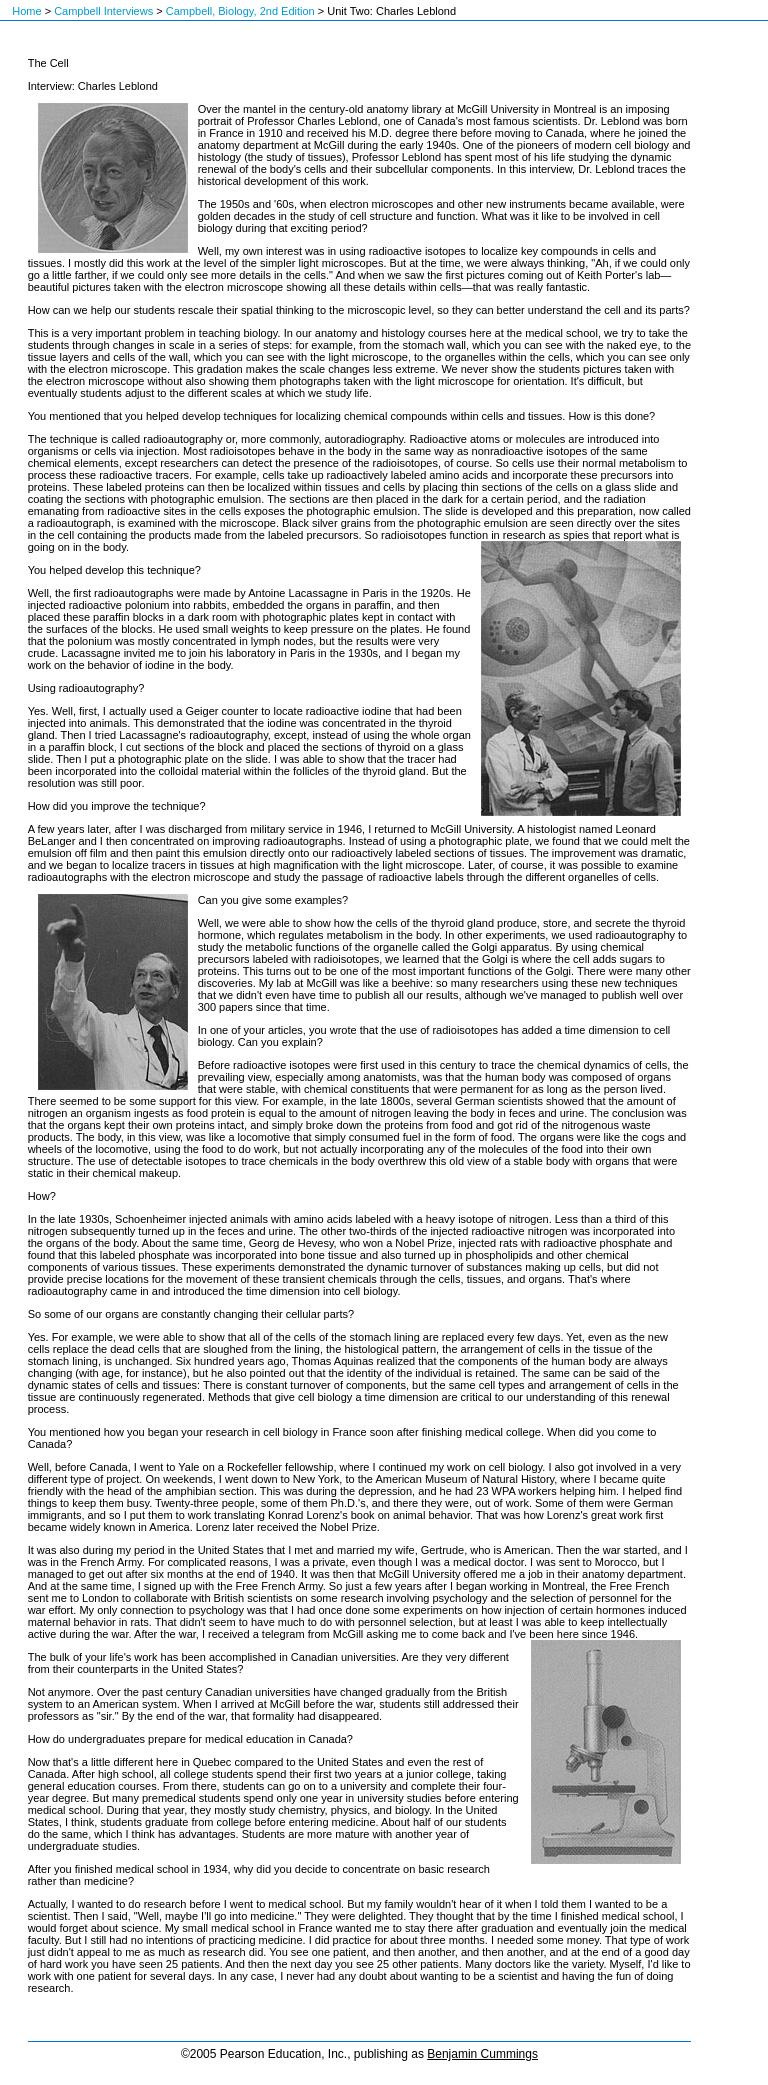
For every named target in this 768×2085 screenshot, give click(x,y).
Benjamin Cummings (482, 2054)
